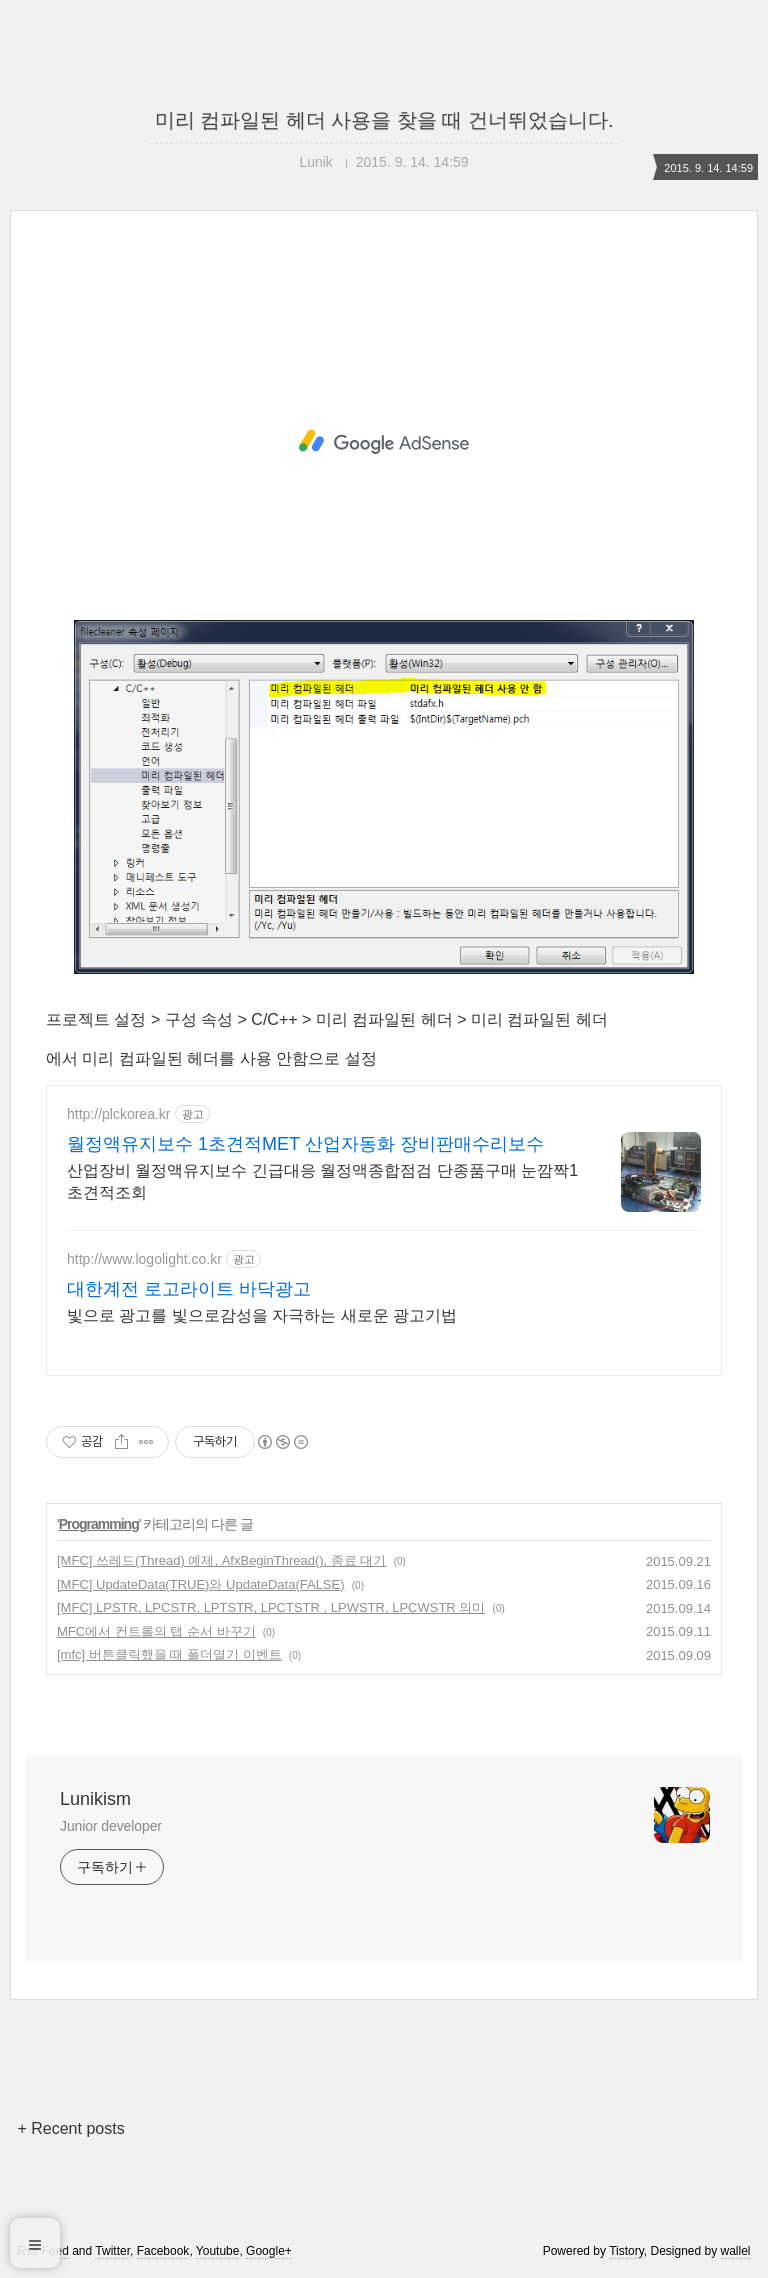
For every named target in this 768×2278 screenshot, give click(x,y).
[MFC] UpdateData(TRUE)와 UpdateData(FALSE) (201, 1584)
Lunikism (95, 1799)
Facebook (163, 2251)
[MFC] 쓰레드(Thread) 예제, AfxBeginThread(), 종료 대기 (221, 1560)
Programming (99, 1524)
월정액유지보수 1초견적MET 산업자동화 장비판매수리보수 (305, 1144)
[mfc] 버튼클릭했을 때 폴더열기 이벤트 (169, 1654)
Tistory (626, 2251)
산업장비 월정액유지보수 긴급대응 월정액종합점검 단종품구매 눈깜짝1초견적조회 (322, 1181)
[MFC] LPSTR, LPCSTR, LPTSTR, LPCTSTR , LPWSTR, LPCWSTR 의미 (271, 1607)
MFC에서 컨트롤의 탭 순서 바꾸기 (156, 1631)
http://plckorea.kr (119, 1114)
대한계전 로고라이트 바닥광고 (189, 1289)
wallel (736, 2251)
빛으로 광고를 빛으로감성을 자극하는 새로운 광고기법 (262, 1315)
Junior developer (111, 1826)
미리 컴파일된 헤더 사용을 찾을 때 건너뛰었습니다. (384, 120)
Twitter (112, 2251)
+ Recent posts (70, 2128)
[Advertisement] (384, 442)
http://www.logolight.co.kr (144, 1259)
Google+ (269, 2251)
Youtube (218, 2251)
